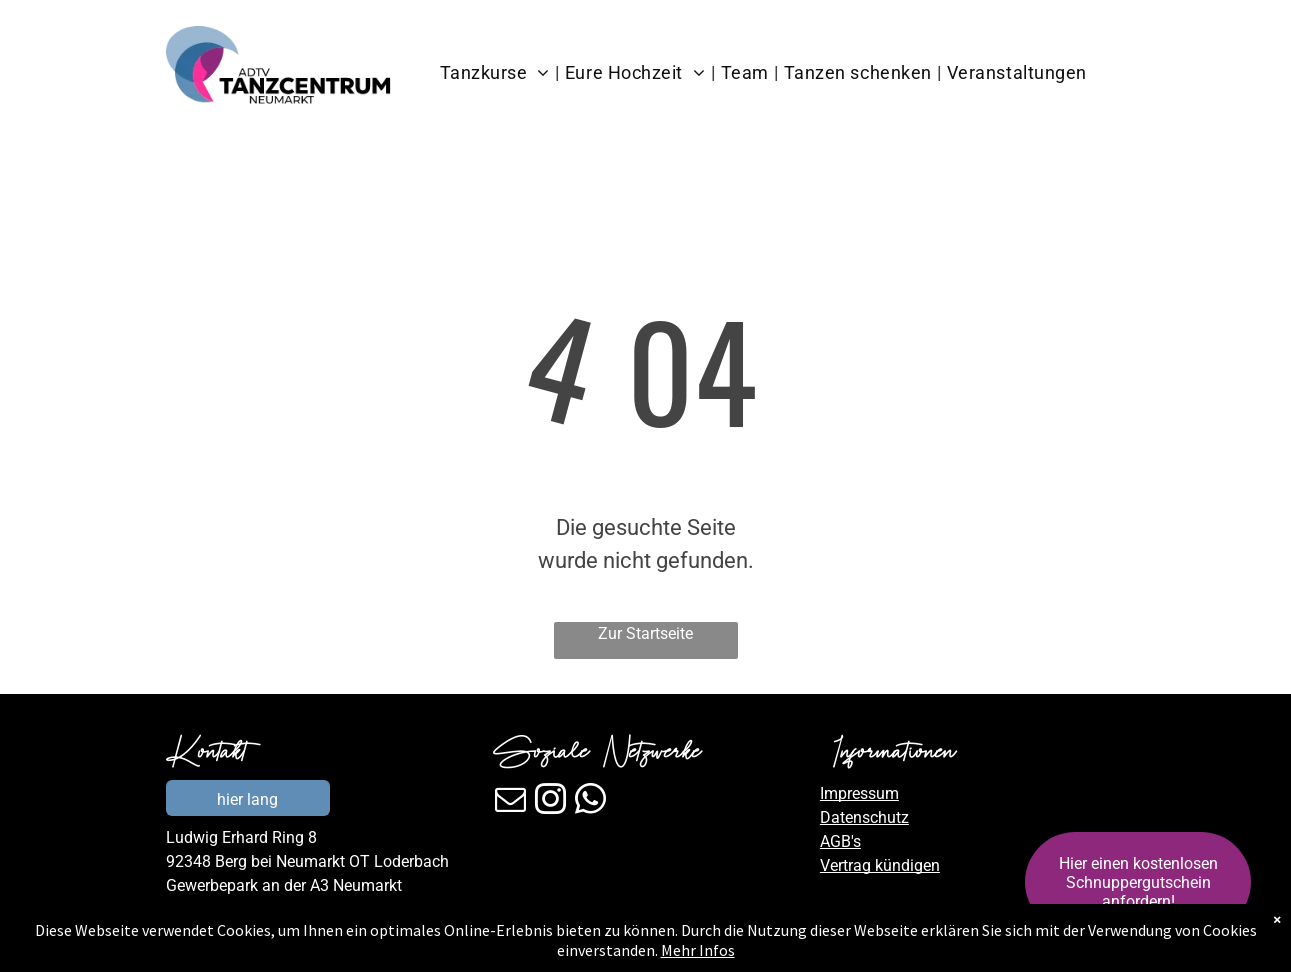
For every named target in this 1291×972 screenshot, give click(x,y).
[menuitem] (497, 72)
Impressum (859, 793)
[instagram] (551, 802)
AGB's (840, 841)
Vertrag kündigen (880, 865)
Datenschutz (864, 817)
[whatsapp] (591, 802)
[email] (511, 802)
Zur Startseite (645, 633)
